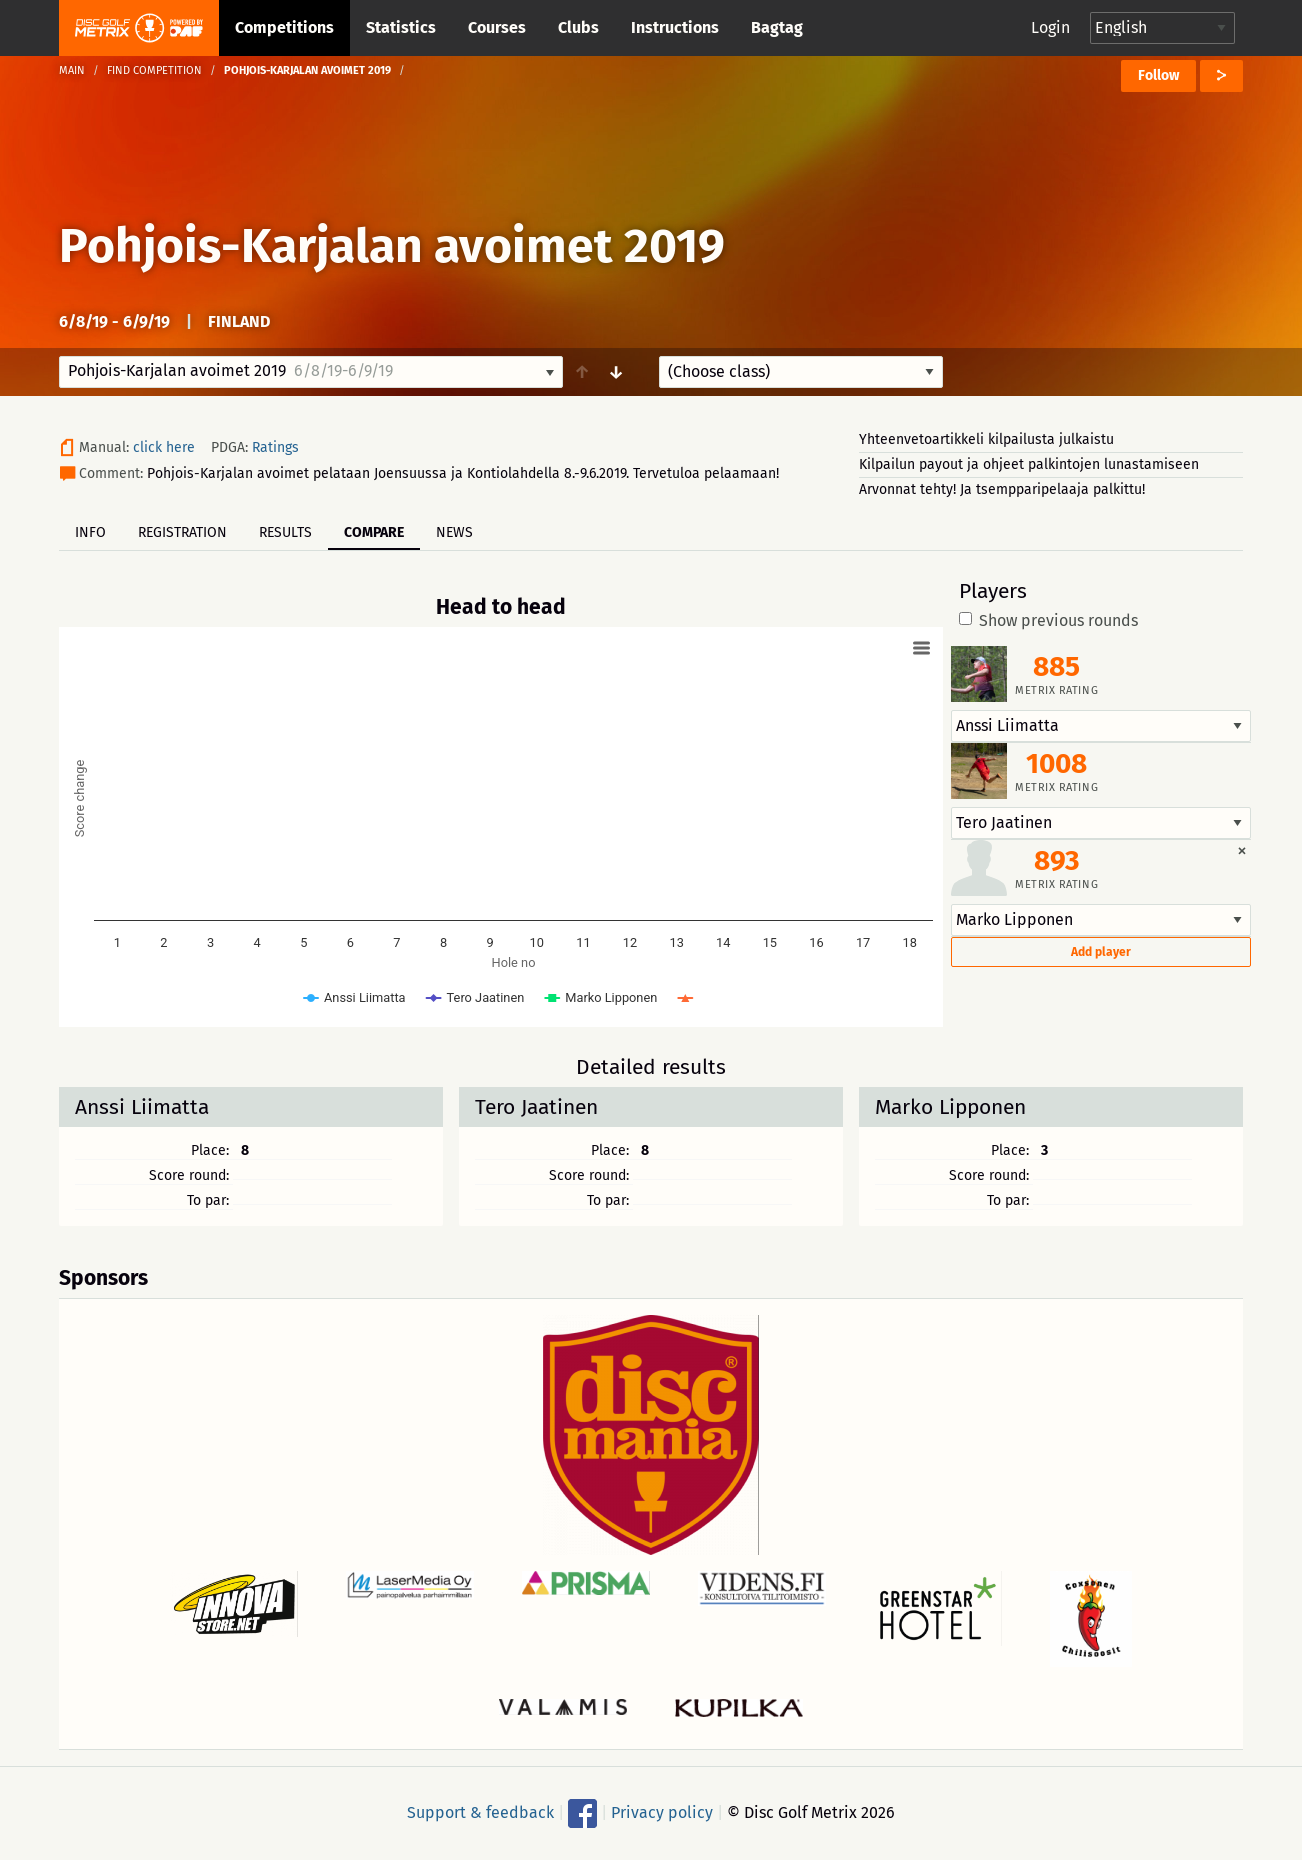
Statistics (401, 27)
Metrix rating (1056, 690)
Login (1050, 27)
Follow (1158, 75)
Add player (1101, 952)
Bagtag (777, 27)
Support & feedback (480, 1812)
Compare (374, 532)
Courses (497, 27)
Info (90, 532)
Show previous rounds (1048, 621)
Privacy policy (662, 1812)
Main (72, 70)
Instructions (675, 27)
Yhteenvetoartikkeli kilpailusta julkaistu (986, 439)
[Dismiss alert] (1242, 850)
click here (164, 447)
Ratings (275, 447)
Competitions (284, 27)
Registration (182, 532)
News (454, 532)
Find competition (154, 70)
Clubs (578, 27)
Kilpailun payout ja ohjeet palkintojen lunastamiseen (1029, 464)
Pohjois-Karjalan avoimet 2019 (392, 246)
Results (285, 532)
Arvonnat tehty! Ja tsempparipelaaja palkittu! (1002, 489)
